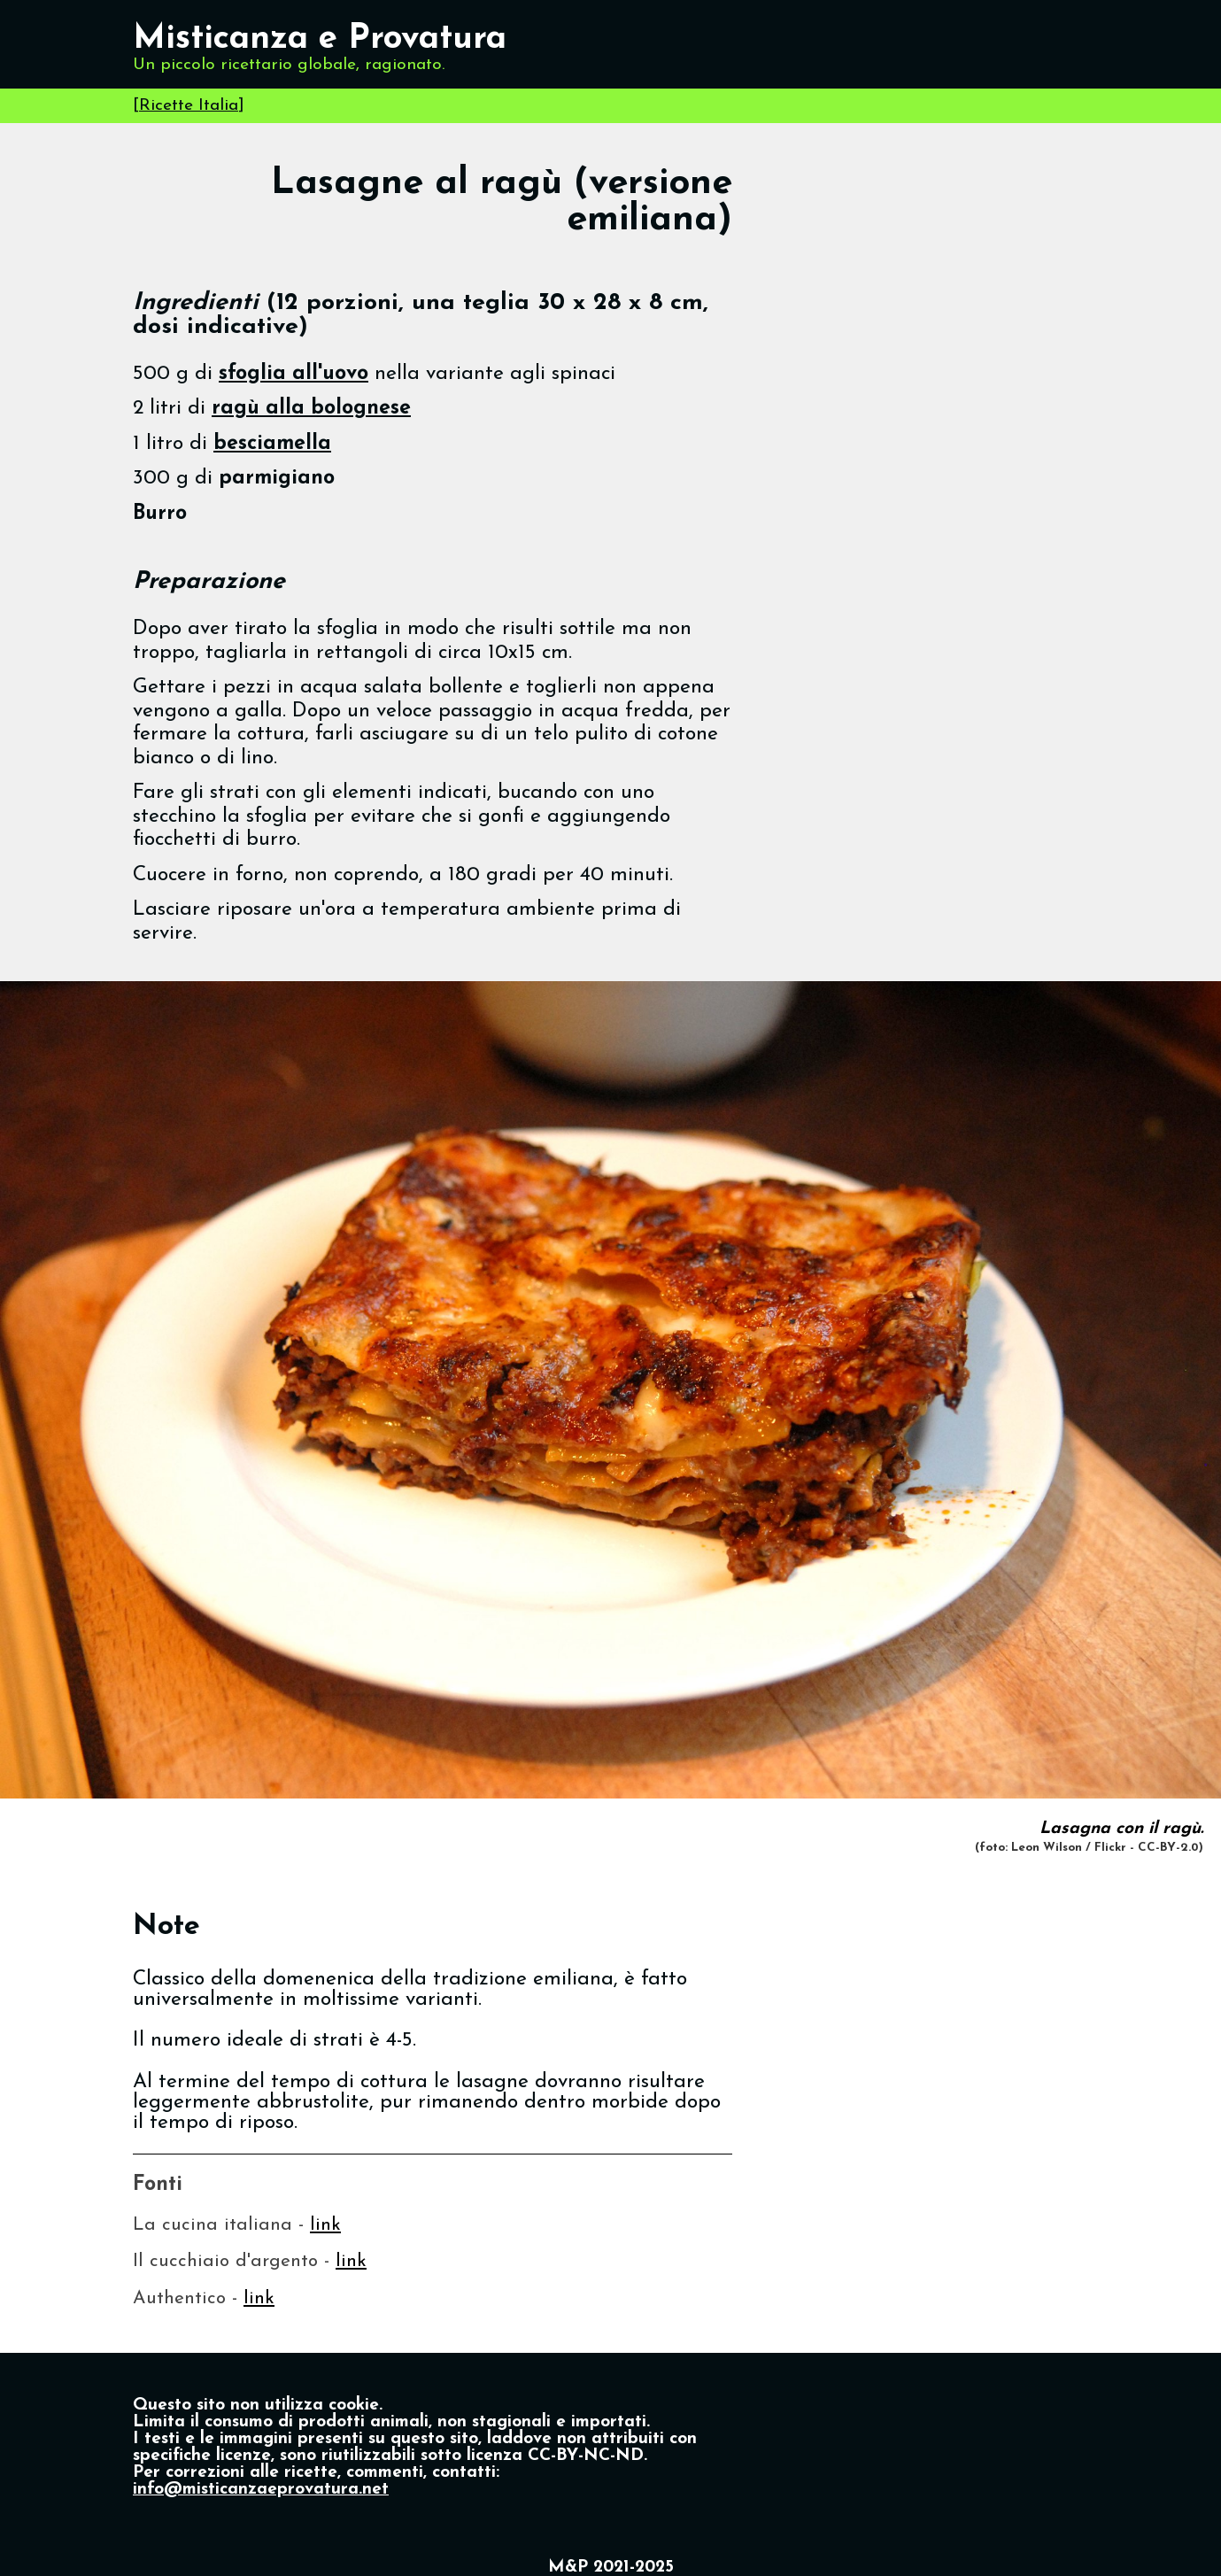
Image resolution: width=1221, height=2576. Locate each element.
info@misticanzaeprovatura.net (261, 2489)
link (325, 2225)
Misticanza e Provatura (319, 39)
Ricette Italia (188, 105)
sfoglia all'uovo (293, 374)
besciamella (272, 444)
